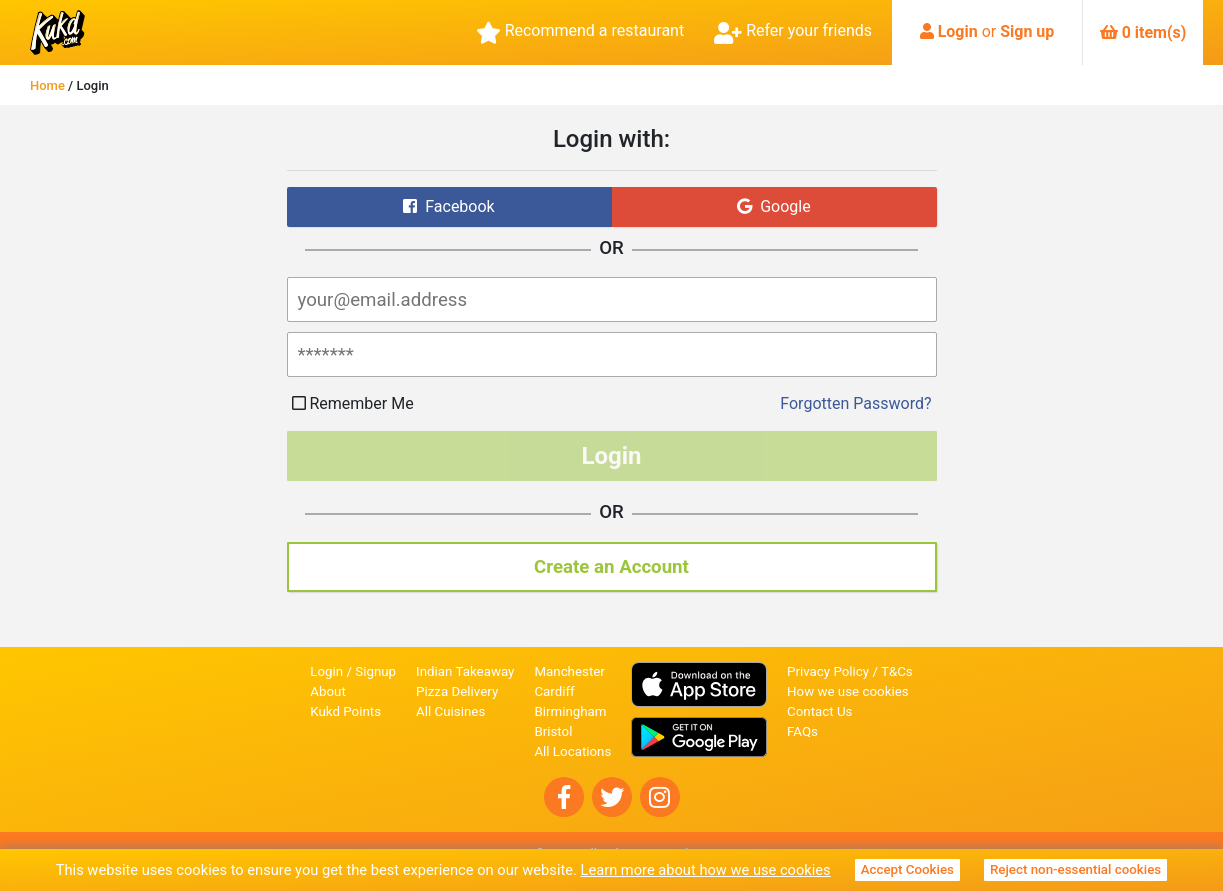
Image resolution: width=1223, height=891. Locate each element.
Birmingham (570, 711)
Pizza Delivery (457, 691)
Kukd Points (345, 711)
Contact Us (819, 711)
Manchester (569, 671)
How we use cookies (848, 691)
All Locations (572, 751)
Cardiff (554, 691)
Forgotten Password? (855, 403)
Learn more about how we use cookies (706, 870)
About (328, 691)
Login (958, 31)
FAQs (802, 731)
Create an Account (611, 567)
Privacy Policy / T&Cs (850, 671)
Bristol (553, 731)
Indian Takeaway (465, 671)
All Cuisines (450, 711)
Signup (375, 671)
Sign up (1027, 31)
